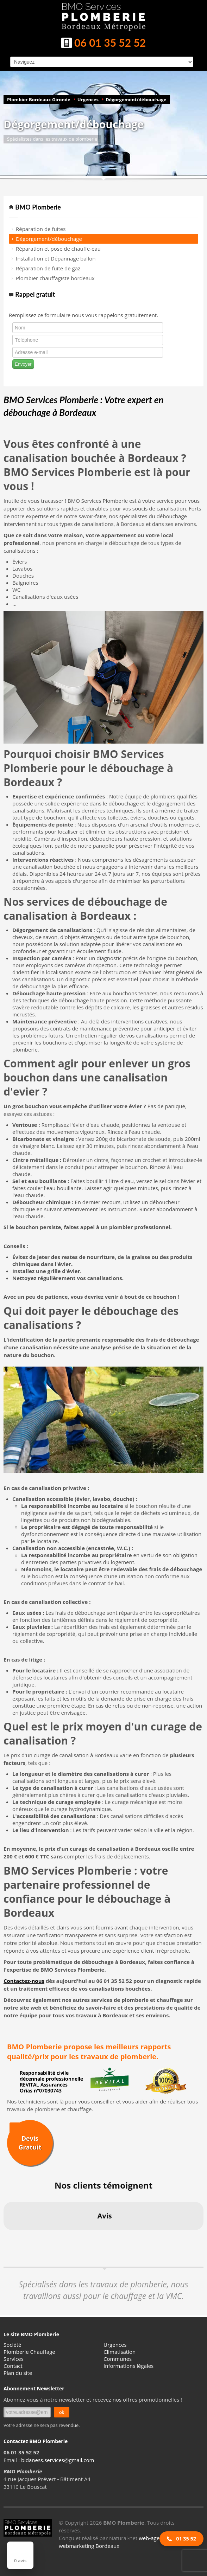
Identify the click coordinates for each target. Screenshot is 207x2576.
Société (12, 2344)
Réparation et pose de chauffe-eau (58, 248)
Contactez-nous (24, 1980)
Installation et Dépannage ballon (55, 258)
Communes (118, 2358)
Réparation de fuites (40, 228)
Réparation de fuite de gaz (48, 268)
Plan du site (18, 2372)
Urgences (88, 99)
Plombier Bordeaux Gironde (38, 99)
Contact (13, 2365)
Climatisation (120, 2351)
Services (14, 2358)
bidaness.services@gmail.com (57, 2459)
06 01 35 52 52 (103, 43)
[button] (5, 2237)
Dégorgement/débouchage (136, 99)
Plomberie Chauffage (29, 2351)
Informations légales (128, 2365)
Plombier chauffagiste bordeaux (55, 278)
